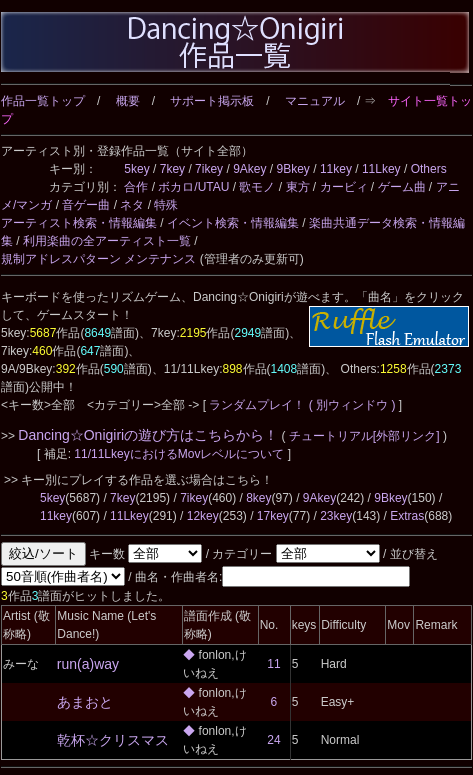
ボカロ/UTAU (193, 187)
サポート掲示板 (212, 101)
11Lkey (381, 169)
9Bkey (293, 169)
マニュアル (315, 101)
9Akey (249, 169)
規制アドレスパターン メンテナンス (98, 259)
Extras (407, 516)
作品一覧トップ (43, 101)
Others (429, 169)
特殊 (166, 205)
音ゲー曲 (86, 205)
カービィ (344, 187)
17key (273, 516)
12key (203, 516)
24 (273, 740)
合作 (136, 187)
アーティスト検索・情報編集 (79, 223)
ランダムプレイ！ (257, 405)
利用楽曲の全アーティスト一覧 (107, 241)
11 (273, 664)
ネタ (132, 205)
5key (136, 169)
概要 (128, 101)
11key (336, 169)
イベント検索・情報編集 (233, 223)
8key (258, 498)
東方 (298, 187)
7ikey (209, 169)
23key (336, 516)
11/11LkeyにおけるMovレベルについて (180, 454)
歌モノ (257, 187)
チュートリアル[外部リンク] (364, 436)
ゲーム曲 (402, 187)
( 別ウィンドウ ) (352, 405)
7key (172, 169)
